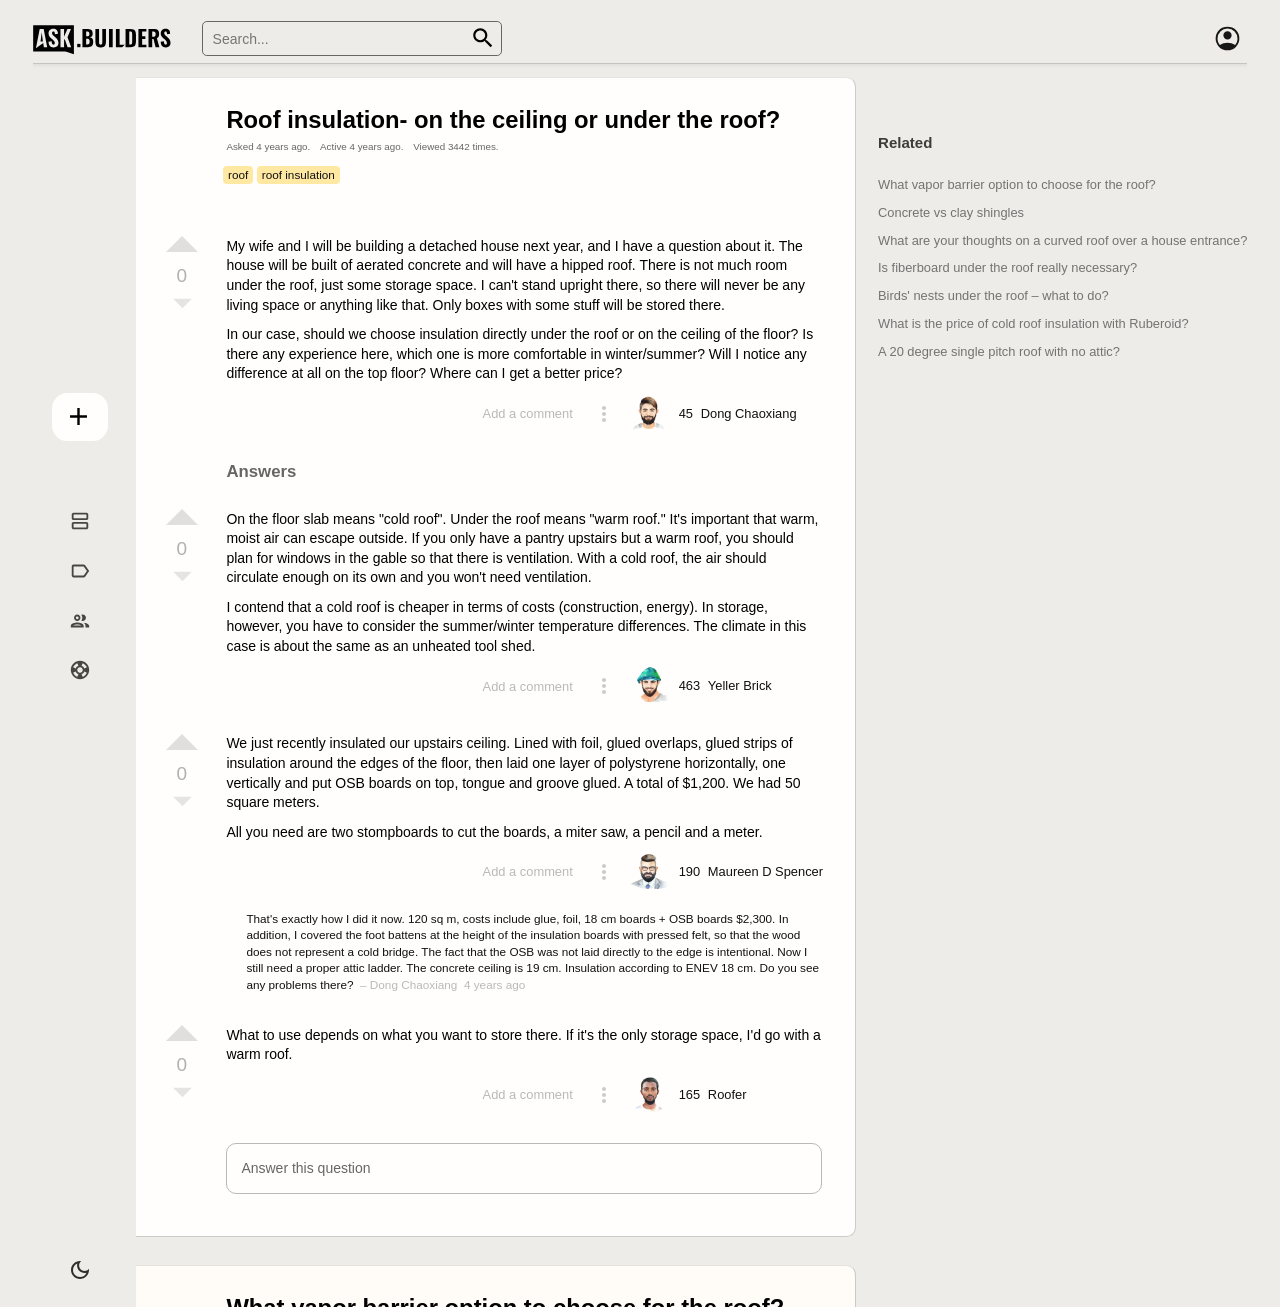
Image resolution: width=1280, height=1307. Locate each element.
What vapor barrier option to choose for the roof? (1017, 184)
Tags (67, 592)
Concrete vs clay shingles (951, 212)
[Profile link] (749, 414)
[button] (523, 1168)
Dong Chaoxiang (414, 984)
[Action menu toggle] (604, 414)
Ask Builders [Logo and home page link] (106, 39)
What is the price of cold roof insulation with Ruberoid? (1033, 323)
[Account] (1227, 39)
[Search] (352, 38)
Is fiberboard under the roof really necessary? (1007, 267)
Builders (67, 641)
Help (68, 691)
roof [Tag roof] (238, 174)
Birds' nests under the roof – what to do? (993, 295)
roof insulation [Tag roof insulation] (298, 174)
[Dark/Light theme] (68, 1261)
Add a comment (528, 413)
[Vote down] (182, 305)
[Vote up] (182, 244)
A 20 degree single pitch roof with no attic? (999, 351)
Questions (68, 542)
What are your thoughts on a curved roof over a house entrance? (1062, 240)
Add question (68, 412)
